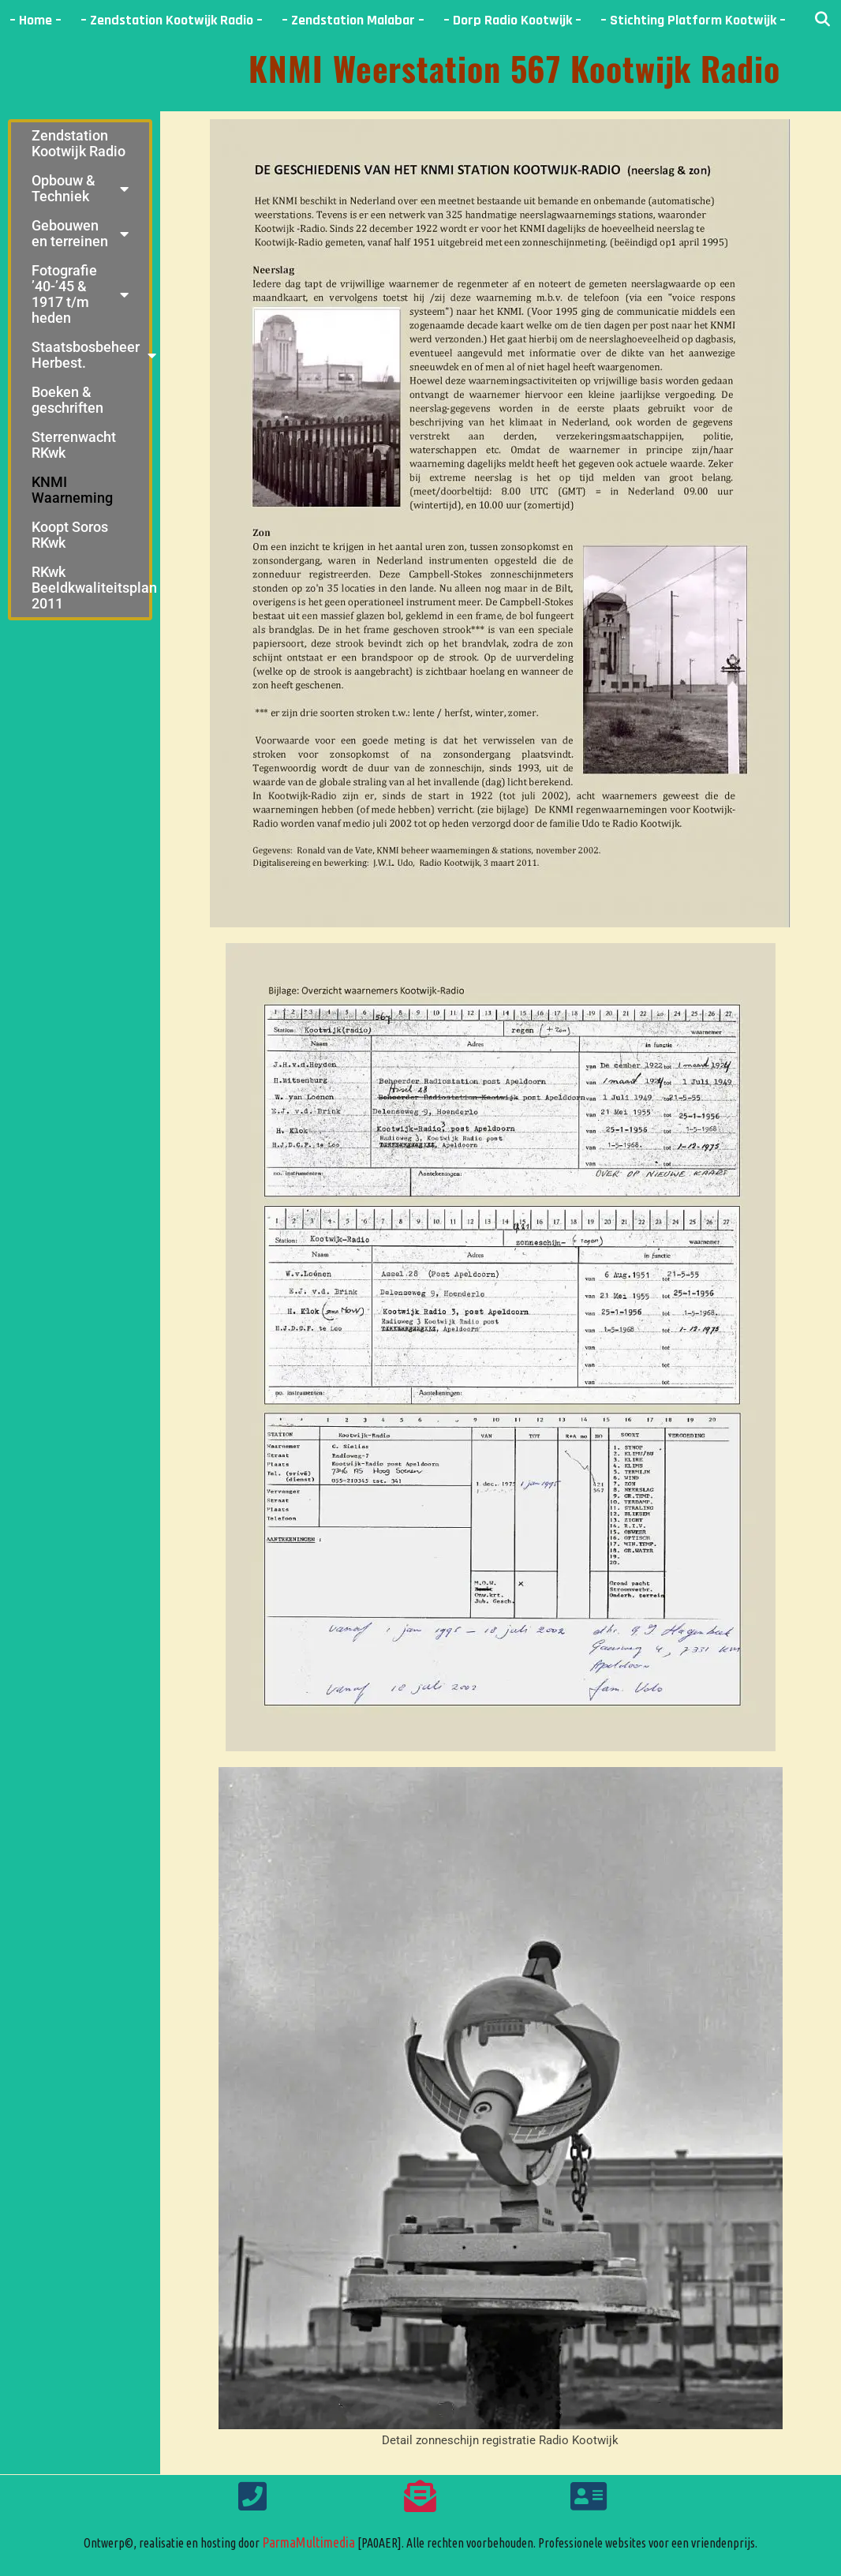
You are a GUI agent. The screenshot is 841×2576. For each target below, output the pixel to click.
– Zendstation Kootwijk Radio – (171, 20)
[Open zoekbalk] (822, 20)
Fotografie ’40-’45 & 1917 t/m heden (80, 294)
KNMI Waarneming (72, 490)
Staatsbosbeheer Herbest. (90, 355)
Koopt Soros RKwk (70, 535)
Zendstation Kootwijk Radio (78, 143)
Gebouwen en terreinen (80, 233)
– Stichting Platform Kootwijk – (693, 20)
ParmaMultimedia (308, 2542)
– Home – (35, 20)
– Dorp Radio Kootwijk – (512, 20)
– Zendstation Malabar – (353, 20)
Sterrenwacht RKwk (74, 445)
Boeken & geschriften (67, 400)
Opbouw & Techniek (80, 188)
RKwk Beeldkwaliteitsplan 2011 (90, 588)
